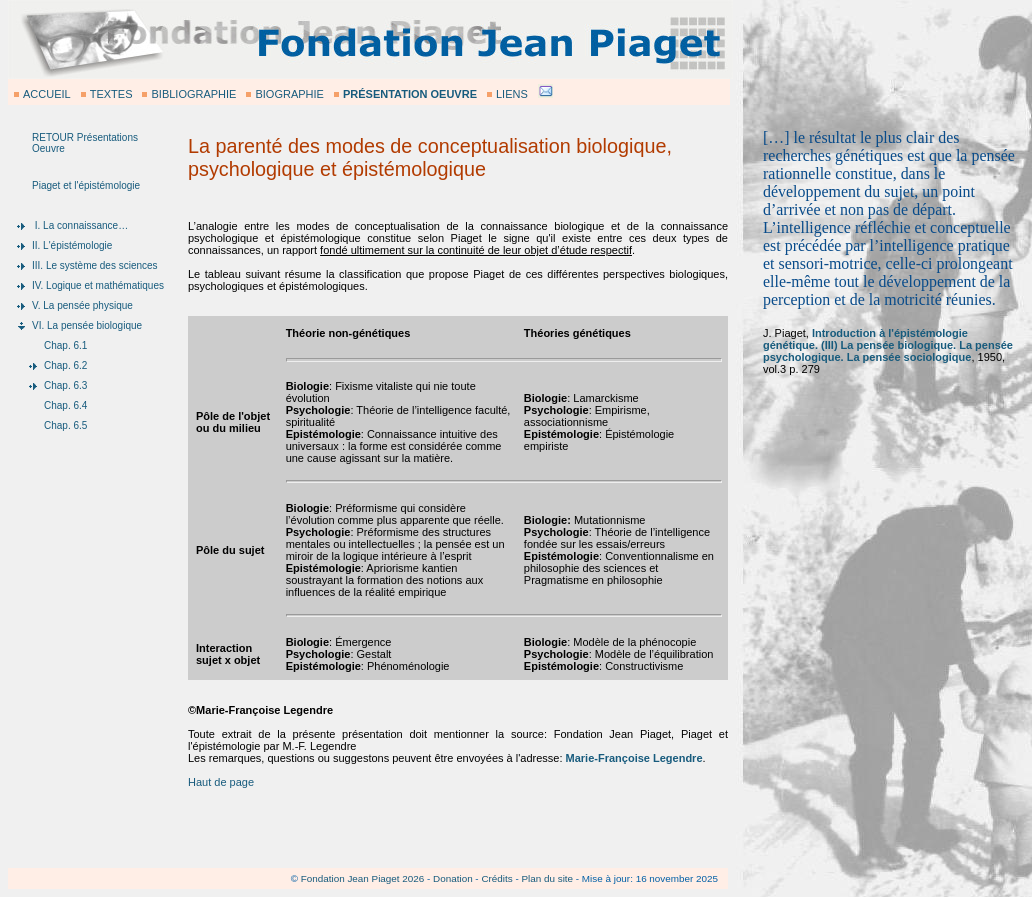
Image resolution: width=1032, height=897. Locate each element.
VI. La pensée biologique (87, 325)
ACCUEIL (47, 94)
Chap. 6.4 (65, 405)
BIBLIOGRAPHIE (193, 94)
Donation (453, 878)
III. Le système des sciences (95, 265)
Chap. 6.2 (65, 365)
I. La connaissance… (80, 225)
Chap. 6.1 (65, 345)
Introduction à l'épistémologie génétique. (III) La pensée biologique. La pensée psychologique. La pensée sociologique (888, 345)
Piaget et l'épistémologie (86, 185)
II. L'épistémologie (72, 245)
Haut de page (221, 782)
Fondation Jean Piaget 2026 (363, 878)
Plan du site (547, 878)
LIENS (512, 94)
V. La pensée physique (82, 305)
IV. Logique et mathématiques (98, 285)
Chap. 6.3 (65, 385)
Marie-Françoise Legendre (634, 758)
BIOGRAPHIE (289, 94)
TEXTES (111, 94)
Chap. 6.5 (65, 425)
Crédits (496, 878)
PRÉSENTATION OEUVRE (410, 94)
